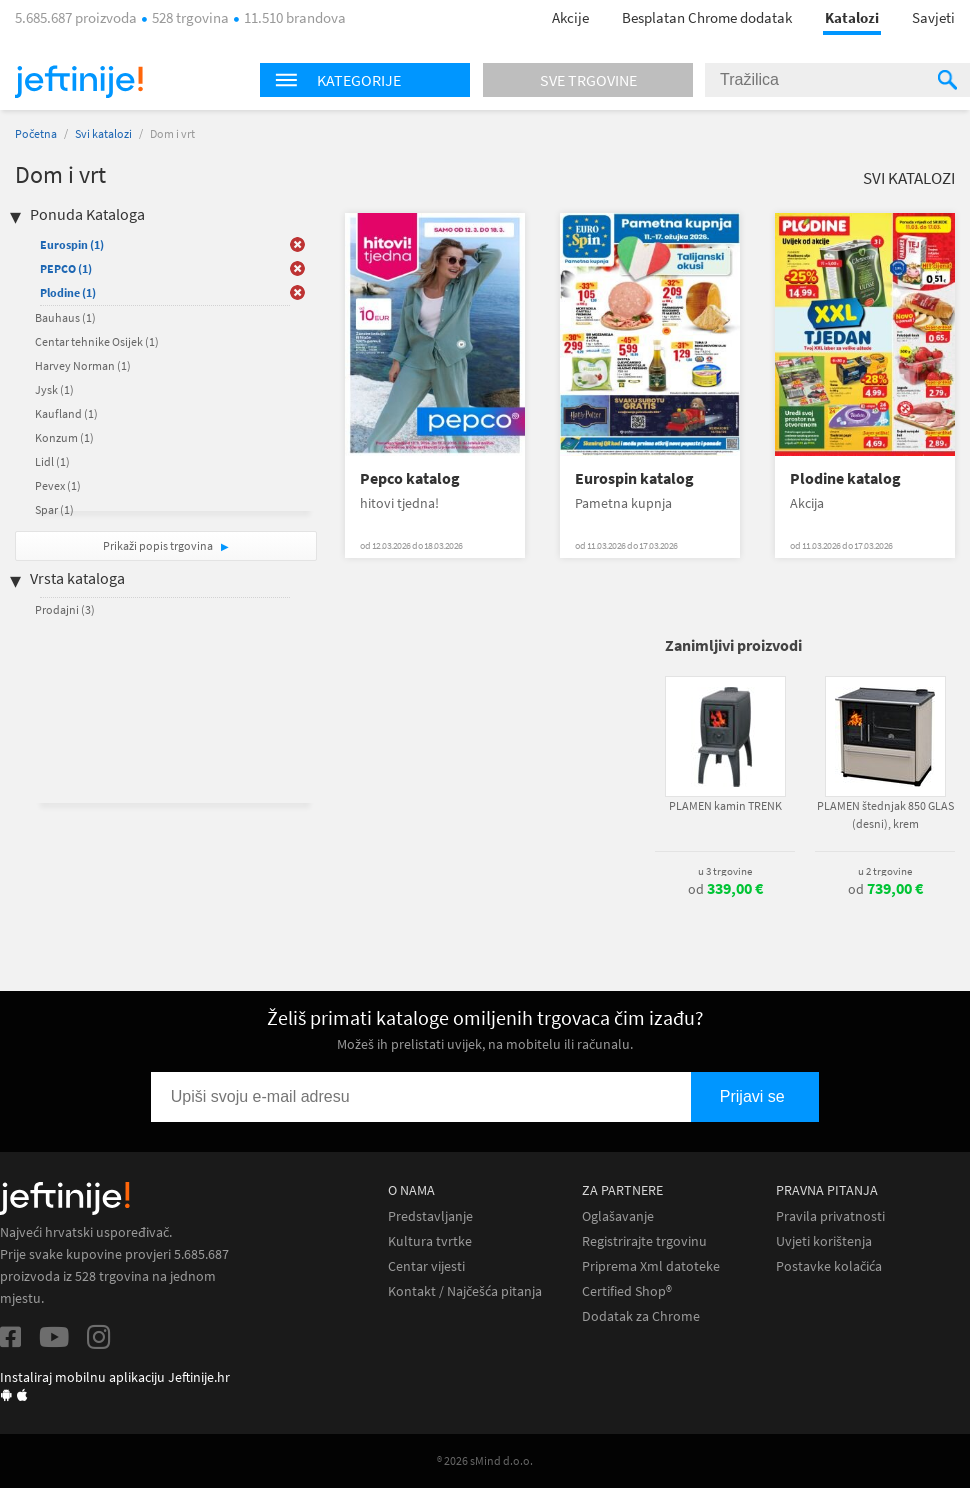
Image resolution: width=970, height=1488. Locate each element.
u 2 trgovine (885, 871)
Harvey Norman (83, 365)
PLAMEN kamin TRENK (725, 805)
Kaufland (66, 413)
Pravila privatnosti (830, 1216)
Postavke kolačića (829, 1266)
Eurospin (72, 244)
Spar (54, 509)
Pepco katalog (410, 478)
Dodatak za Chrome (641, 1316)
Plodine (68, 292)
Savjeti (933, 17)
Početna (36, 133)
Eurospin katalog (634, 478)
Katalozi (852, 17)
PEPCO (66, 268)
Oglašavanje (618, 1216)
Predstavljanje (430, 1216)
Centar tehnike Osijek (97, 341)
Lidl (52, 461)
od (725, 889)
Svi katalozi (103, 133)
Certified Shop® (627, 1291)
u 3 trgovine (725, 871)
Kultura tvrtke (430, 1241)
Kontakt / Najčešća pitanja (465, 1291)
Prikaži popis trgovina (159, 545)
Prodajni (65, 609)
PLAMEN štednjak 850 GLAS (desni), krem (885, 814)
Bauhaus (65, 317)
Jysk (54, 389)
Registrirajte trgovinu (644, 1241)
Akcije (570, 17)
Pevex (58, 485)
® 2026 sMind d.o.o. (485, 1460)
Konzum (64, 437)
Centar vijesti (426, 1266)
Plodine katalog (845, 478)
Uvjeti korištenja (824, 1241)
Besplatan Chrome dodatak (707, 17)
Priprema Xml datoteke (651, 1266)
